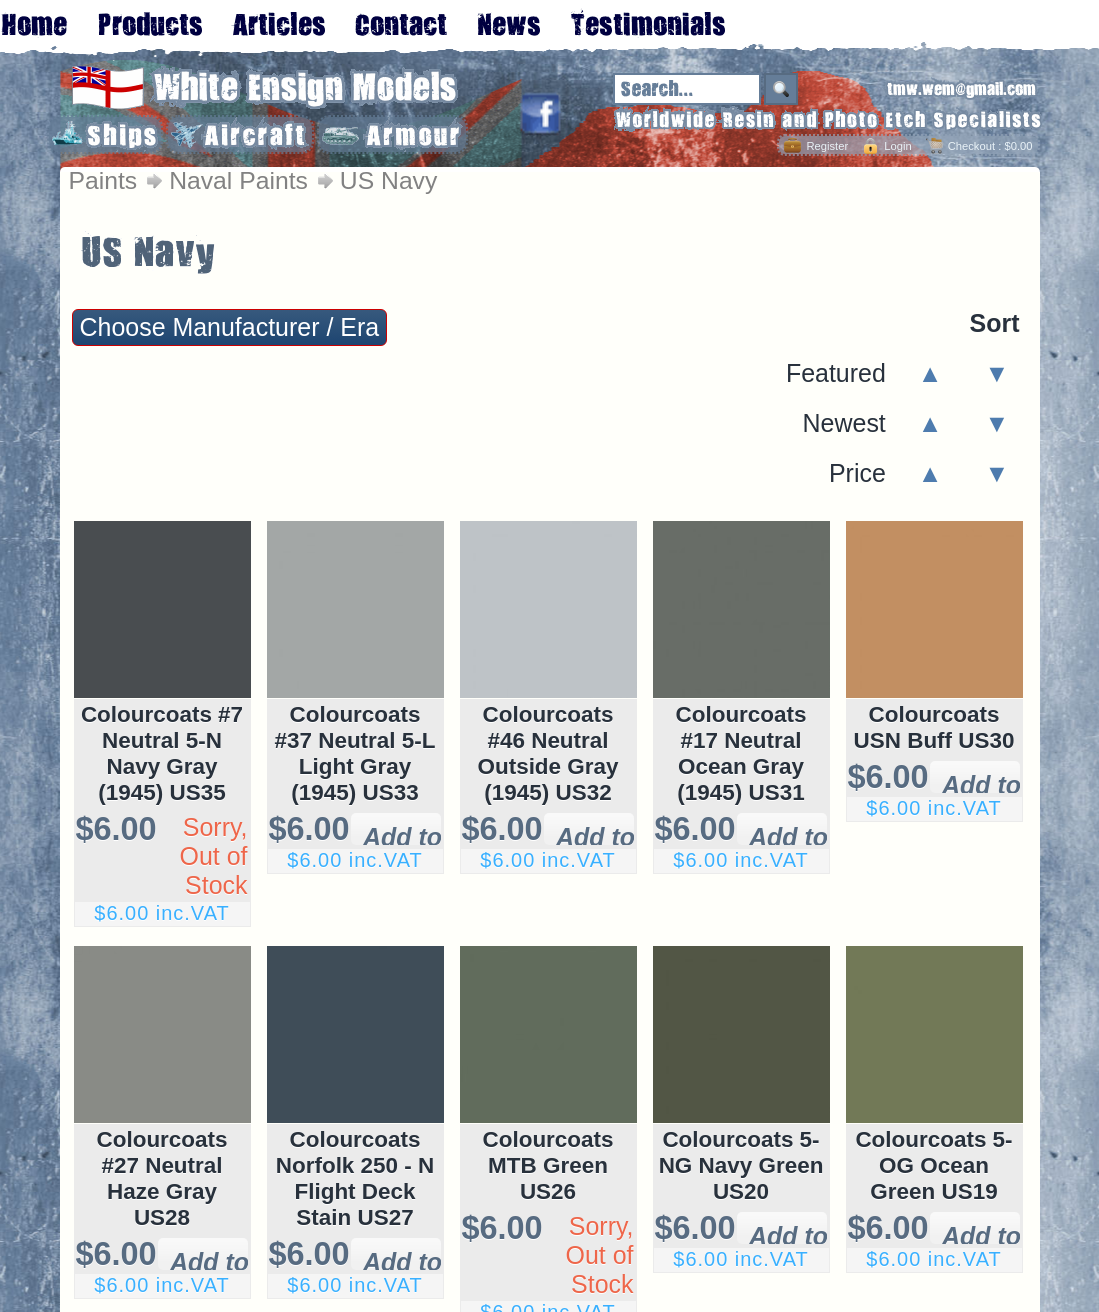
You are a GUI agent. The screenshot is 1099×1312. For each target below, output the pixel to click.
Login (897, 146)
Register (827, 146)
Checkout (971, 146)
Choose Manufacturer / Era (230, 327)
